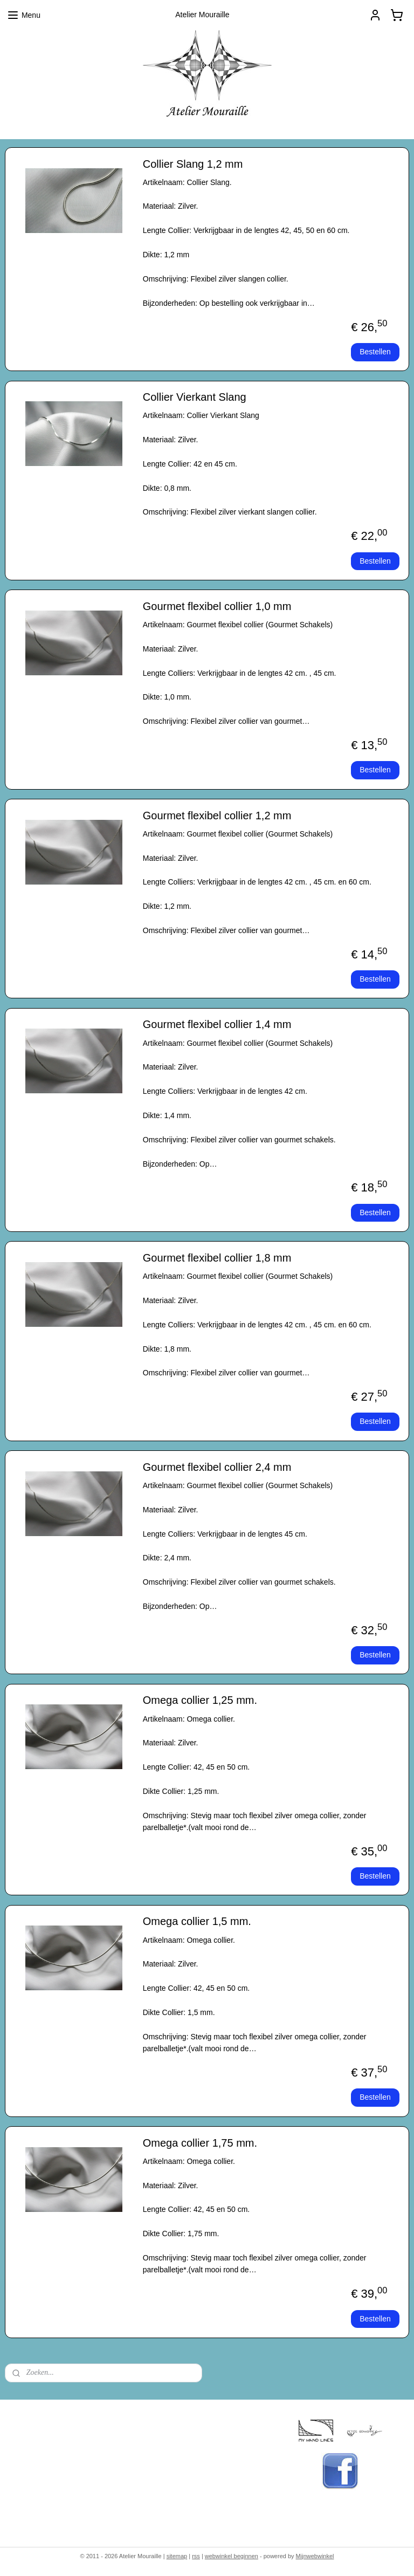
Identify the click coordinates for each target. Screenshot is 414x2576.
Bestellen (375, 351)
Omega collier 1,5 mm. (197, 1921)
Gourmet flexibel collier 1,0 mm (217, 606)
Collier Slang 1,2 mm (193, 164)
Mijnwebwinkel (315, 2556)
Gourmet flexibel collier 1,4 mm (217, 1024)
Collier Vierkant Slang (194, 397)
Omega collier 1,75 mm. (200, 2143)
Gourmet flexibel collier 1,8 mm (217, 1258)
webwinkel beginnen (231, 2556)
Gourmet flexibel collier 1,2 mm (217, 815)
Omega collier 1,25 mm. (200, 1700)
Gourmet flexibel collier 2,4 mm (217, 1467)
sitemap (177, 2556)
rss (196, 2556)
